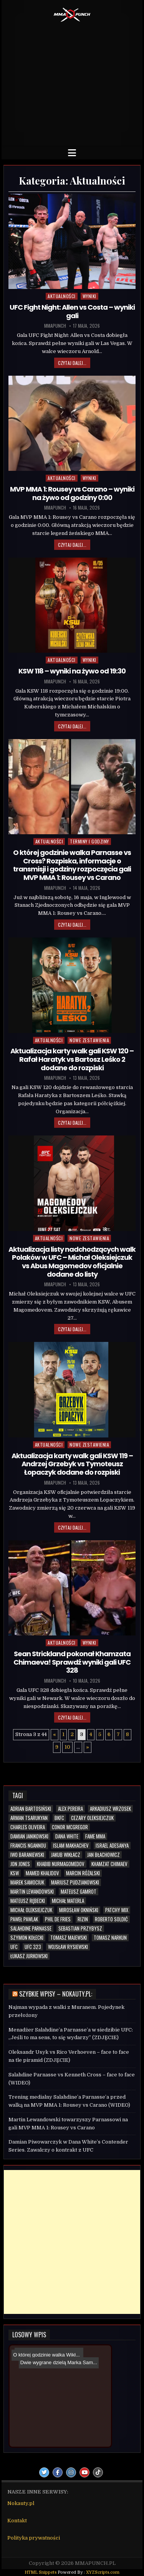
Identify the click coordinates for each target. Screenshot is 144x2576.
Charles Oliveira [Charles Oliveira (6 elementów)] (27, 1827)
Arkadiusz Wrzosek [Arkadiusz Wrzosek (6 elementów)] (110, 1808)
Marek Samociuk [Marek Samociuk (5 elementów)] (27, 1882)
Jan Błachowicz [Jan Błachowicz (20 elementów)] (103, 1854)
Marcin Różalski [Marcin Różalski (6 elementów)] (83, 1873)
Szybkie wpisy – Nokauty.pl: (55, 1993)
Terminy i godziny (89, 841)
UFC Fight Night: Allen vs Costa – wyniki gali (72, 311)
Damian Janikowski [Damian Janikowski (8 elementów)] (29, 1836)
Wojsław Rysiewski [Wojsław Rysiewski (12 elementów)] (68, 1947)
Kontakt (17, 2520)
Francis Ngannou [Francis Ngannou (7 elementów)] (28, 1845)
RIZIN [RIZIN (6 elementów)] (83, 1919)
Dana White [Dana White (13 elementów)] (66, 1836)
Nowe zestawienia (89, 1040)
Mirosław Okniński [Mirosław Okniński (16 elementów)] (78, 1910)
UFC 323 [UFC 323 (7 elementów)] (33, 1947)
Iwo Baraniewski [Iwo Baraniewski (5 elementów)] (27, 1854)
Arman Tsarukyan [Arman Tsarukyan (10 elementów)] (29, 1818)
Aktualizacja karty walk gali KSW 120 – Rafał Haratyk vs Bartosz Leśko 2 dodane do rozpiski (72, 1059)
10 (67, 1747)
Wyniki (89, 296)
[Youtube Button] (84, 2472)
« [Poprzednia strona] (54, 1734)
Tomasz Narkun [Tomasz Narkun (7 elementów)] (110, 1937)
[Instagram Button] (71, 2472)
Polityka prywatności (33, 2538)
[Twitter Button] (44, 2472)
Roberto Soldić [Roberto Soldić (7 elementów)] (111, 1919)
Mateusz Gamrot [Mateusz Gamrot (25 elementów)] (78, 1891)
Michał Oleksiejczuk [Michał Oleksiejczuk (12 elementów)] (31, 1910)
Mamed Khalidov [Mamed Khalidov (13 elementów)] (42, 1873)
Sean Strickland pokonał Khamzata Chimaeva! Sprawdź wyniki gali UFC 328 (72, 1662)
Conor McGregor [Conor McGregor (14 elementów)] (70, 1827)
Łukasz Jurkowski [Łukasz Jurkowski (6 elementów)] (29, 1956)
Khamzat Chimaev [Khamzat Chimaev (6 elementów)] (109, 1864)
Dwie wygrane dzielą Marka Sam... (53, 2355)
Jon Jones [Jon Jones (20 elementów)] (20, 1864)
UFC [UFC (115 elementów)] (14, 1947)
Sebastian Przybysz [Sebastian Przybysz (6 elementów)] (80, 1928)
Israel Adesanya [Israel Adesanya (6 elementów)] (112, 1845)
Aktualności (62, 296)
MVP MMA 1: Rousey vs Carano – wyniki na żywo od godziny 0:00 (72, 493)
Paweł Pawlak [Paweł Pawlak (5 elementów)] (24, 1919)
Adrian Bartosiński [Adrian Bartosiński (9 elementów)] (30, 1808)
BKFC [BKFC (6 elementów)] (59, 1818)
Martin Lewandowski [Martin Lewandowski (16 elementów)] (32, 1891)
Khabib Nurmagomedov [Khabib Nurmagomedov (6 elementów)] (60, 1864)
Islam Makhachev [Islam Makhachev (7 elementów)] (71, 1845)
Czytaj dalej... (72, 363)
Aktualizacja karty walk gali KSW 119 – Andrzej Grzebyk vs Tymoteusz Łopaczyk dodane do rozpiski (72, 1464)
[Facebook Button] (58, 2472)
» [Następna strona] (87, 1747)
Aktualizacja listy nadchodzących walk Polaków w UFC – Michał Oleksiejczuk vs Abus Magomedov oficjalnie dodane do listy (72, 1261)
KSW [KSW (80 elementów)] (14, 1873)
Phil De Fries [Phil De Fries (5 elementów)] (58, 1919)
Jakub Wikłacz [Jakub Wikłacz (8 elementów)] (65, 1854)
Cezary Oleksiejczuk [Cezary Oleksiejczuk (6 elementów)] (92, 1818)
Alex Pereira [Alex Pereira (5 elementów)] (70, 1808)
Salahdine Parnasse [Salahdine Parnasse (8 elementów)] (30, 1928)
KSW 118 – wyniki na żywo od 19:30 (72, 671)
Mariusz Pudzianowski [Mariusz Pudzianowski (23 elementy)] (75, 1882)
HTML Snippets (40, 2572)
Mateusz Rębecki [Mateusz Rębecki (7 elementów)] (27, 1900)
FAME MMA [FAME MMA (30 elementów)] (95, 1836)
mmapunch (55, 325)
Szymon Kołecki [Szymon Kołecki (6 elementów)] (26, 1937)
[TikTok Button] (98, 2472)
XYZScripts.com (102, 2572)
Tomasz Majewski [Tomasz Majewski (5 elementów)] (68, 1937)
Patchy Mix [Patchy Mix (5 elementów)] (116, 1910)
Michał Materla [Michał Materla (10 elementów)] (68, 1900)
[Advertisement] (72, 82)
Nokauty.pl (20, 2503)
